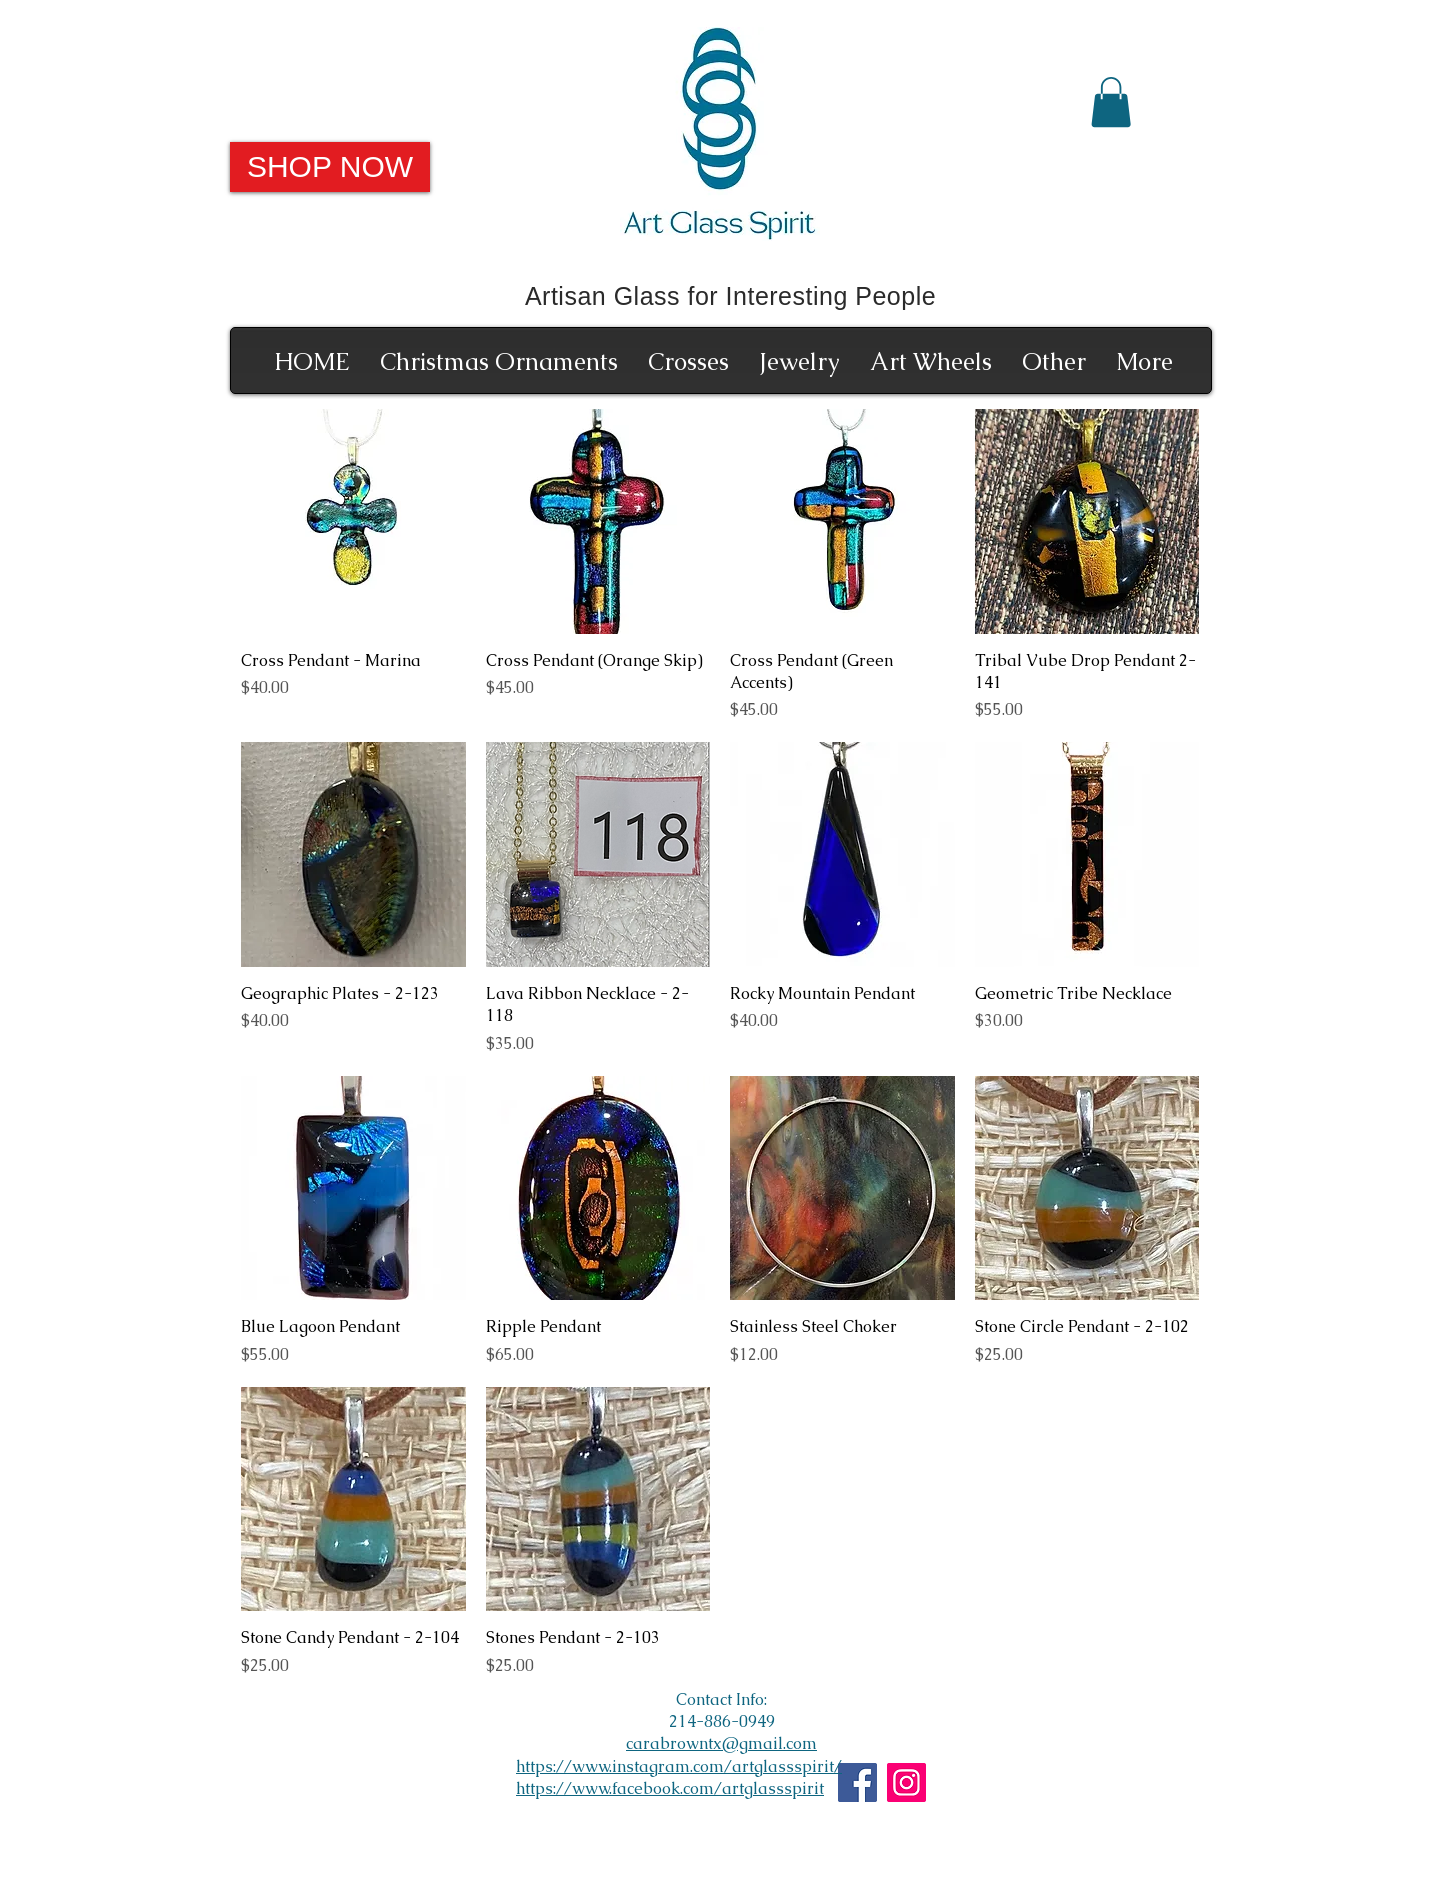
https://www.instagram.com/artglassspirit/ (679, 1766)
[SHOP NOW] (330, 167)
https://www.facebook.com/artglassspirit (670, 1788)
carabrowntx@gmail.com (721, 1743)
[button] (1111, 102)
